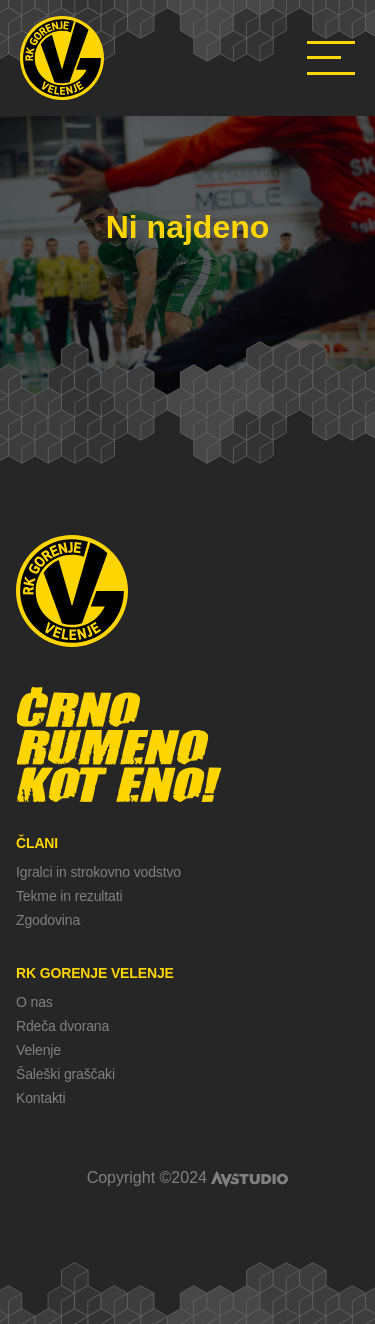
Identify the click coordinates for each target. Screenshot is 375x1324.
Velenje (38, 1050)
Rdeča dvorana (62, 1026)
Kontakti (40, 1098)
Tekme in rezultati (69, 896)
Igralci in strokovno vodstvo (98, 872)
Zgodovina (48, 920)
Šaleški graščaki (65, 1074)
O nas (34, 1002)
